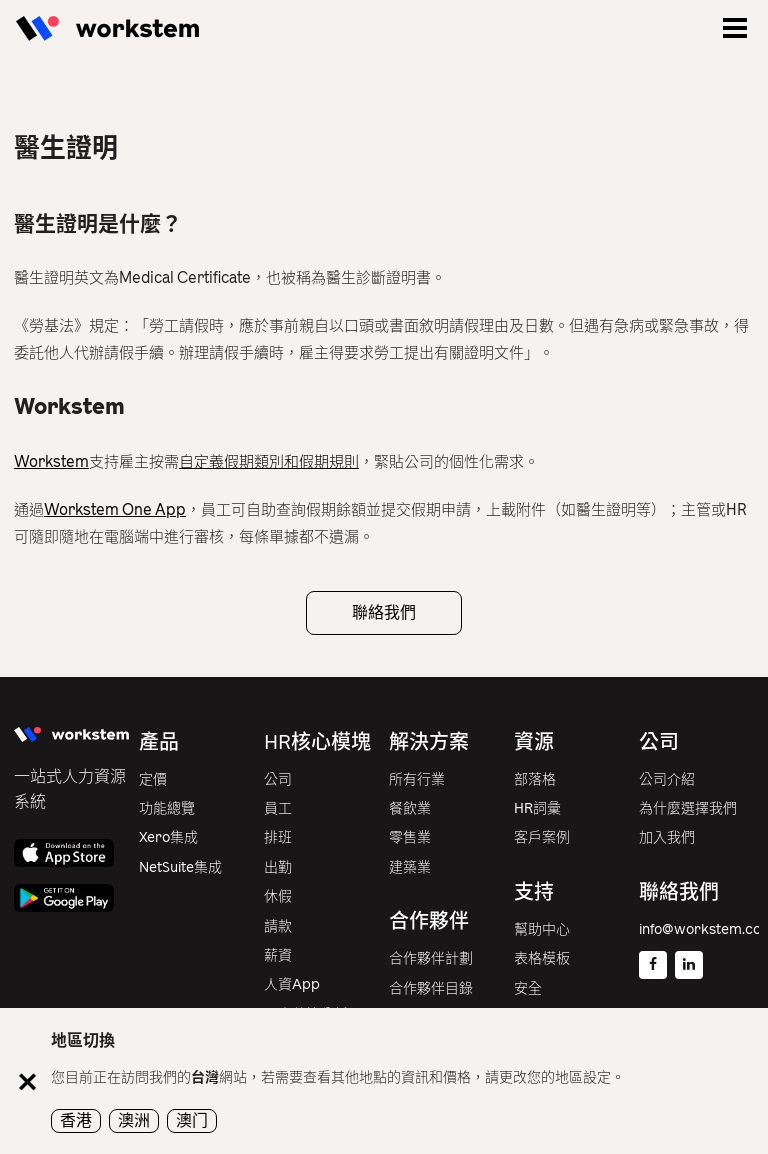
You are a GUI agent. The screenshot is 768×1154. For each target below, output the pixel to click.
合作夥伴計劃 (431, 958)
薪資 (278, 955)
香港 (76, 1120)
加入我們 (667, 837)
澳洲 (134, 1120)
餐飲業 (410, 808)
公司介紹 (667, 779)
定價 (153, 779)
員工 (278, 808)
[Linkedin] (689, 965)
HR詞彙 (537, 808)
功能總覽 (167, 808)
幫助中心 (542, 929)
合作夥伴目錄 (431, 988)
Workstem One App (115, 510)
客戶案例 (542, 837)
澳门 (192, 1120)
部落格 (535, 779)
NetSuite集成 (180, 867)
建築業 (410, 867)
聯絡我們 (384, 612)
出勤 (278, 867)
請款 (278, 926)
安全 (528, 988)
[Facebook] (653, 965)
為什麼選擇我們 (688, 808)
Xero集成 (168, 837)
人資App (292, 984)
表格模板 (542, 958)
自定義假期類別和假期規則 (269, 462)
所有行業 (417, 779)
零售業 (410, 837)
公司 (278, 779)
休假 (278, 896)
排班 (278, 837)
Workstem (51, 462)
